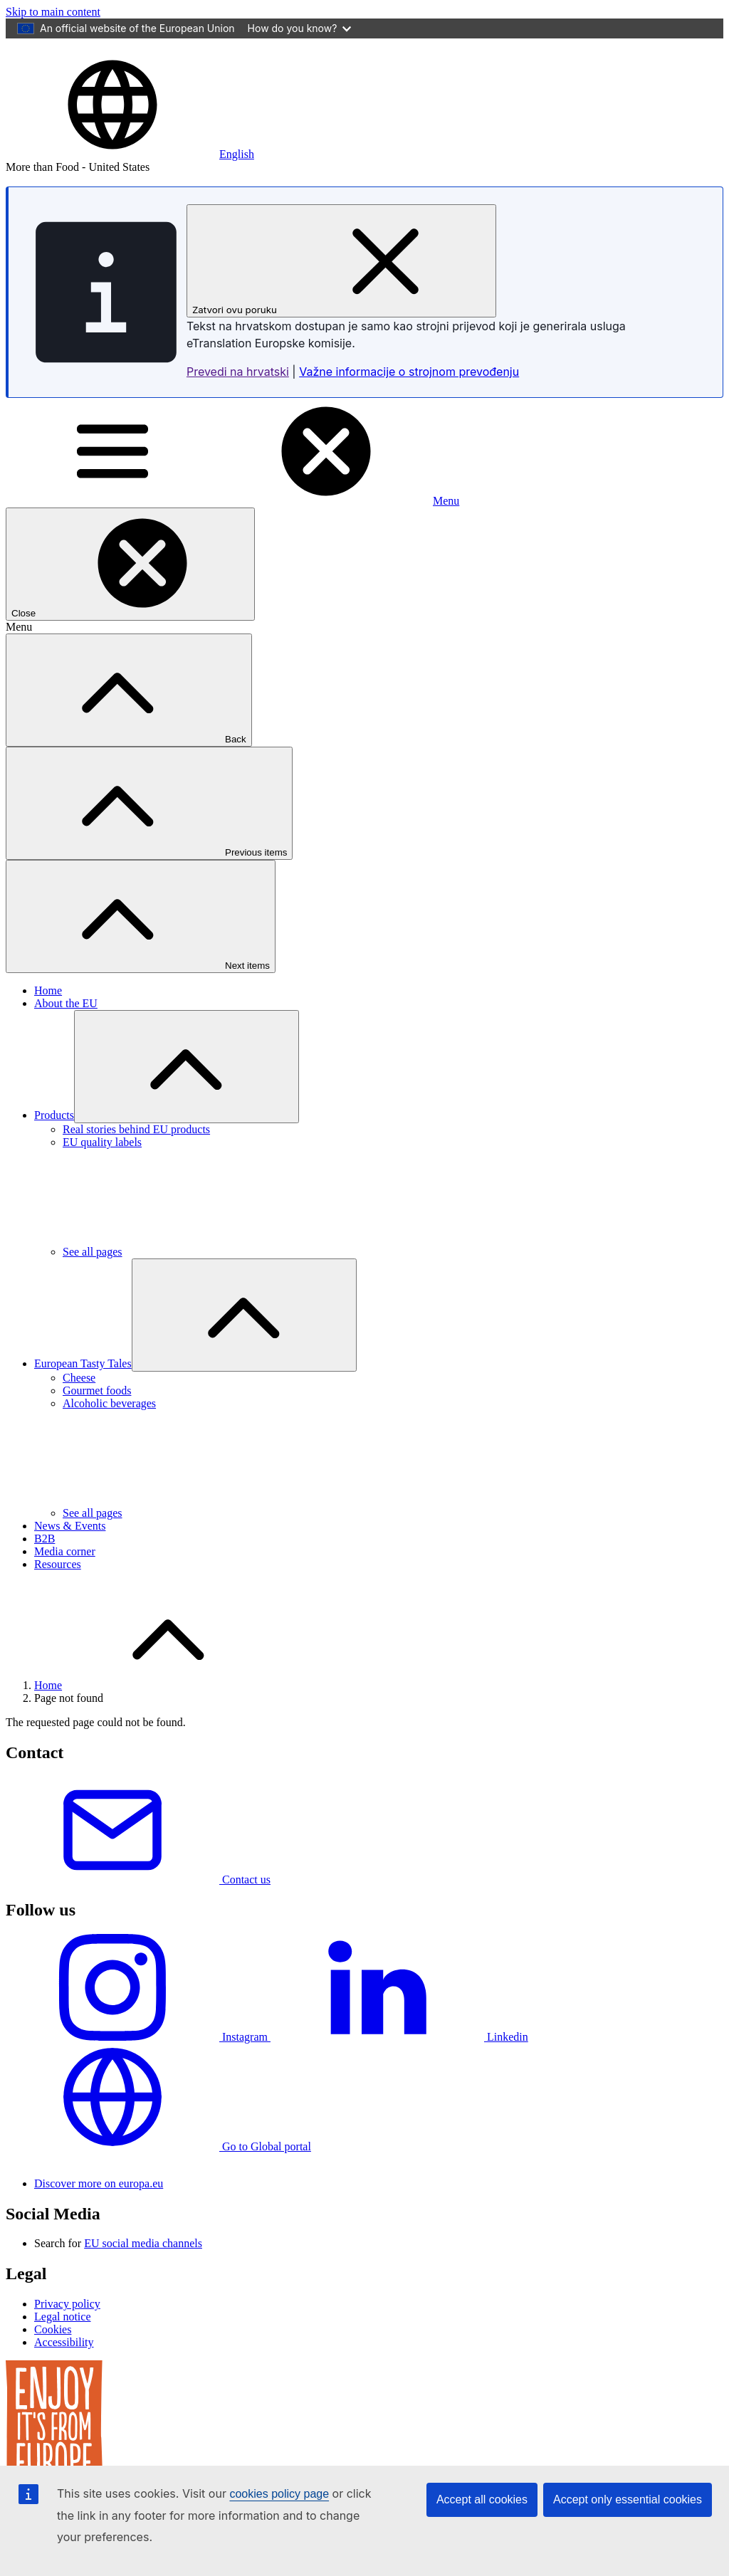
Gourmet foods (97, 1415)
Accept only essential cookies (627, 2499)
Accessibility (64, 2391)
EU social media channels (143, 2292)
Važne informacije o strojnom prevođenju (409, 396)
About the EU (66, 1027)
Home (48, 1015)
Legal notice (62, 2365)
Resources (57, 1588)
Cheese (79, 1402)
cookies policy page (279, 2494)
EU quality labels (102, 1166)
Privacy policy (67, 2352)
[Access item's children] (186, 1090)
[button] (130, 178)
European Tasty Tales (83, 1388)
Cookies (52, 2378)
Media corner (64, 1576)
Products (54, 1139)
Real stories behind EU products (136, 1153)
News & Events (69, 1550)
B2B (44, 1563)
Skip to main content (53, 12)
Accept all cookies (482, 2499)
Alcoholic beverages (109, 1427)
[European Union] (67, 69)
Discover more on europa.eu (98, 2232)
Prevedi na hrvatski (238, 396)
